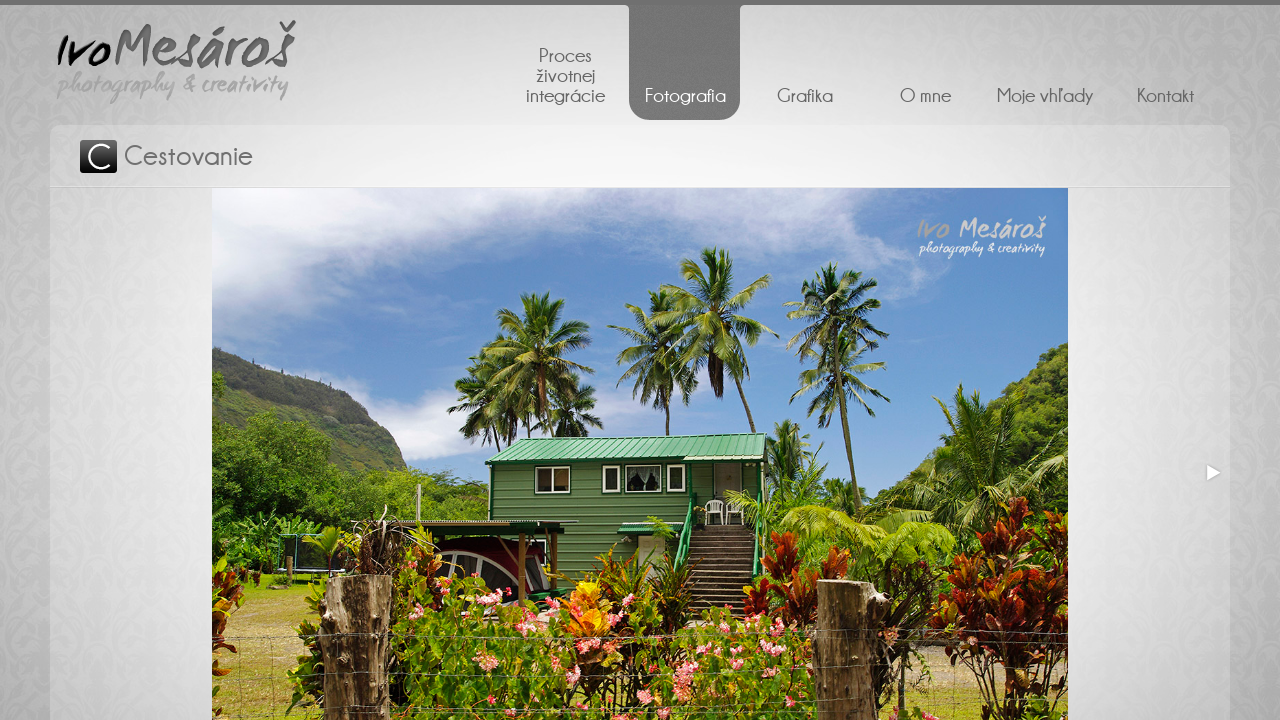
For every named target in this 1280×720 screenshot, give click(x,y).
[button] (1212, 473)
